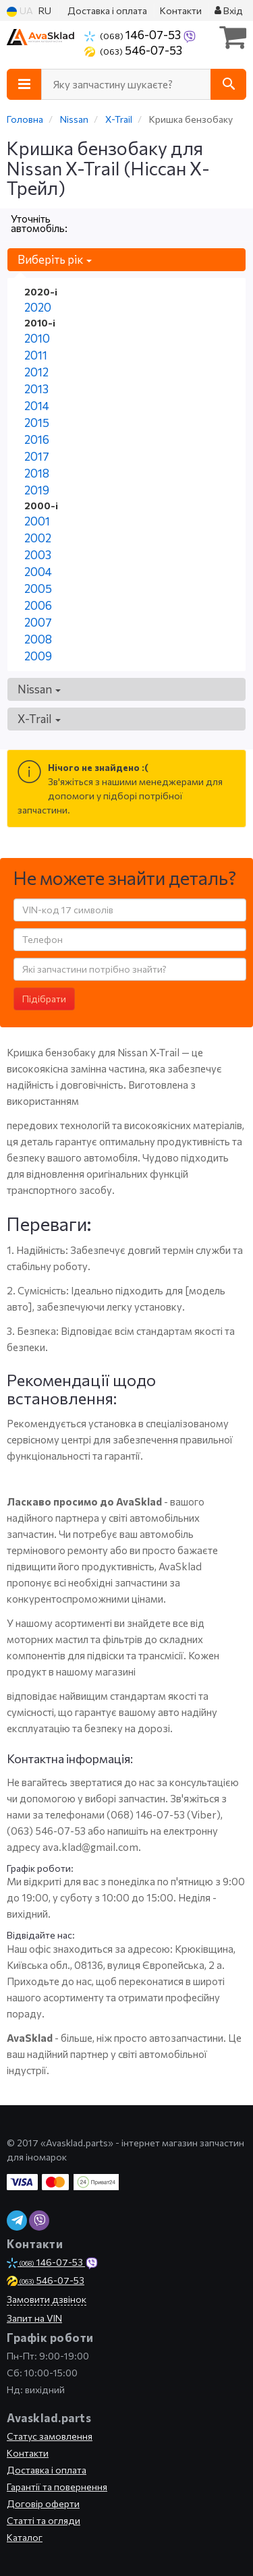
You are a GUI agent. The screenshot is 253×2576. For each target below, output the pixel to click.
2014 (36, 406)
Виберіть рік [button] (55, 259)
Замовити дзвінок (46, 2299)
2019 (36, 490)
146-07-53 (133, 34)
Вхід (229, 10)
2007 (38, 622)
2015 (36, 423)
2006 (38, 605)
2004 (38, 572)
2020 (37, 307)
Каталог (25, 2537)
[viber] (39, 2220)
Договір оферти (43, 2503)
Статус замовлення (49, 2436)
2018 (36, 473)
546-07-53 (133, 49)
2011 (35, 355)
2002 (37, 538)
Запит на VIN (34, 2318)
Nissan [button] (39, 689)
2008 (38, 639)
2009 (38, 656)
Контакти (181, 10)
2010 (37, 338)
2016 (36, 439)
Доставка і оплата (107, 10)
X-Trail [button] (39, 719)
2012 (36, 372)
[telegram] (17, 2220)
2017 (36, 456)
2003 (37, 555)
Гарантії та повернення (57, 2486)
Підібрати (44, 998)
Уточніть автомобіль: (39, 223)
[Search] (228, 84)
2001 (37, 521)
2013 (36, 389)
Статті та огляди (43, 2520)
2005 (38, 588)
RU (44, 10)
